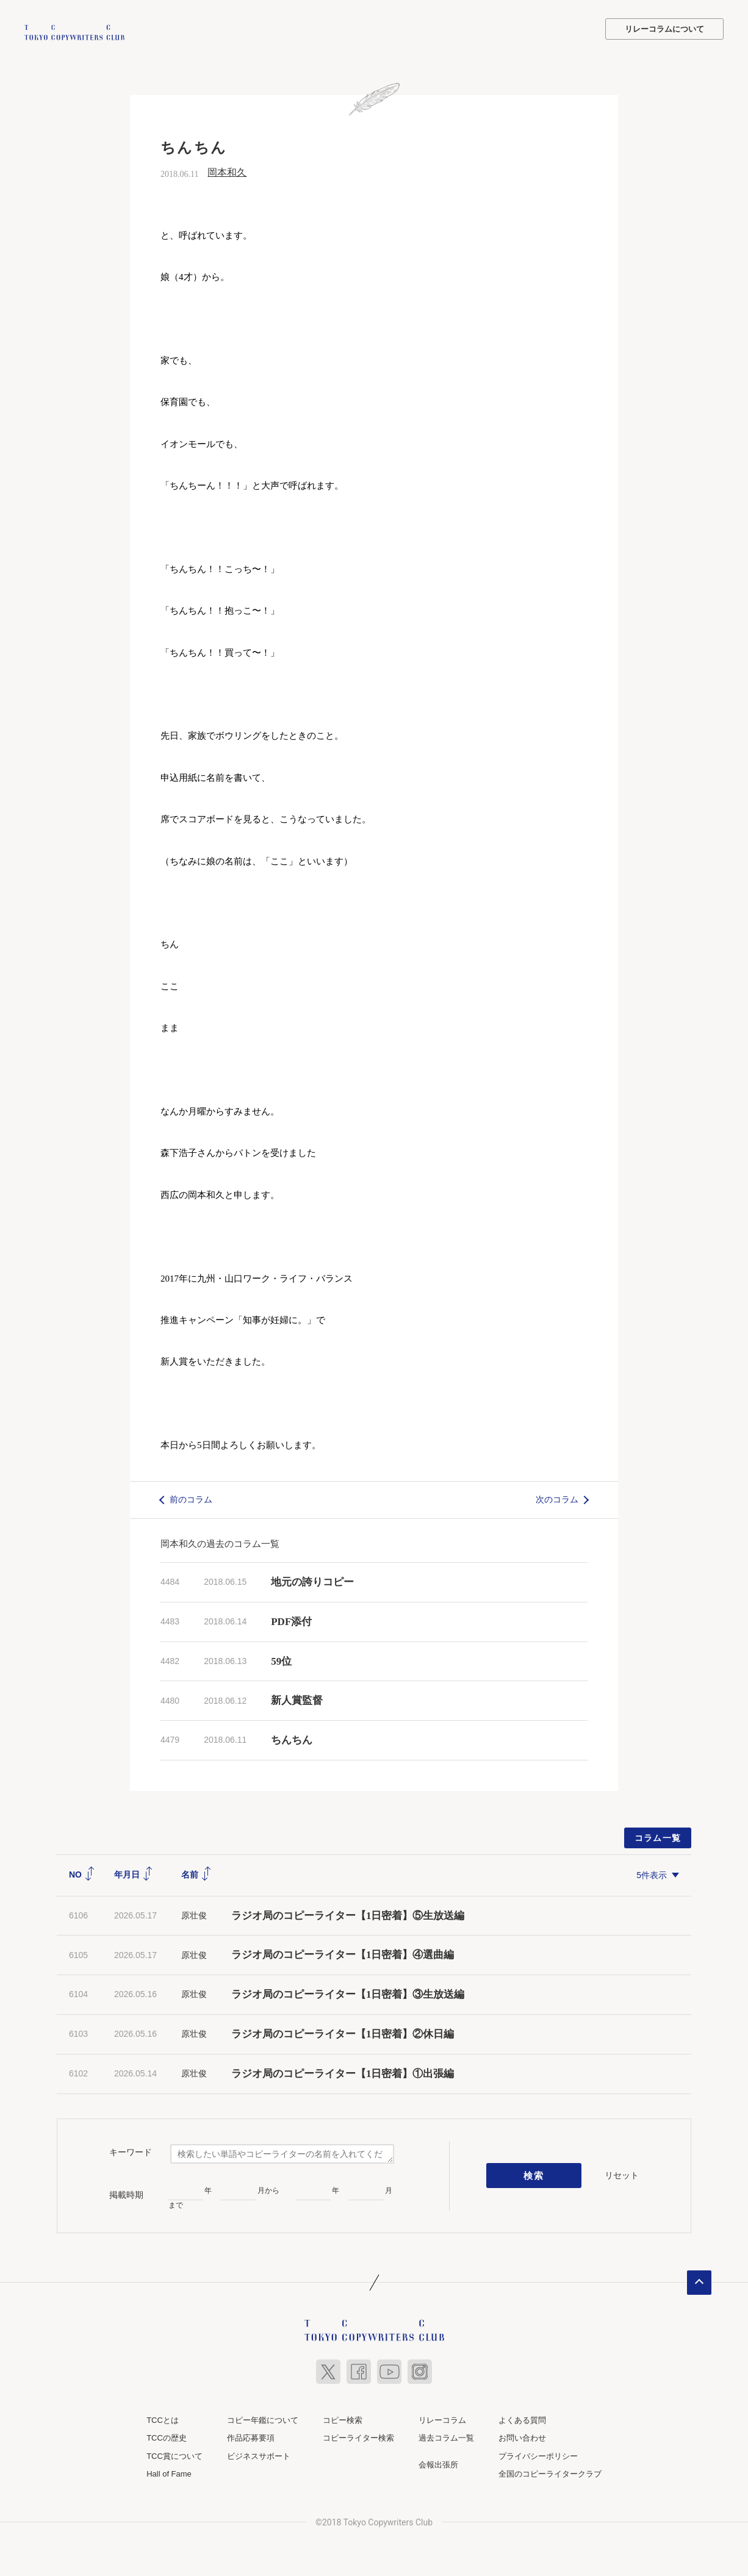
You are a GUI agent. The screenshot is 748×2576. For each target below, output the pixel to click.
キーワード (130, 2151)
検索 (534, 2174)
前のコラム (191, 1498)
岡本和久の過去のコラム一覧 (219, 1542)
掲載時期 (126, 2193)
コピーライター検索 (358, 2436)
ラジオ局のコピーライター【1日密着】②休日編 (343, 2033)
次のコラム (557, 1498)
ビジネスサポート (258, 2454)
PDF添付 (291, 1620)
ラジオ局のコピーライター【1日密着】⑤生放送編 (348, 1914)
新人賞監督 (297, 1699)
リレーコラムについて (664, 29)
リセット (622, 2173)
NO (82, 1873)
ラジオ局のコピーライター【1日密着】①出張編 (348, 2072)
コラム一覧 (658, 1837)
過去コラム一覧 (446, 2436)
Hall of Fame (169, 2472)
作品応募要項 (251, 2436)
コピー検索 (342, 2418)
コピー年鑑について (262, 2418)
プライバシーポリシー (538, 2454)
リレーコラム (442, 2418)
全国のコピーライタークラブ (550, 2472)
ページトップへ (699, 2281)
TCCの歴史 (166, 2436)
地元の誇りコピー (312, 1581)
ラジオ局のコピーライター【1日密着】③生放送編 (348, 1993)
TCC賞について (174, 2454)
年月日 (133, 1873)
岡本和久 (226, 171)
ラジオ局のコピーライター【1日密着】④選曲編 (343, 1953)
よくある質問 (522, 2418)
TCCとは (162, 2418)
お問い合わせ (522, 2436)
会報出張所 (438, 2462)
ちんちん (291, 1739)
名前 (196, 1873)
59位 (281, 1659)
